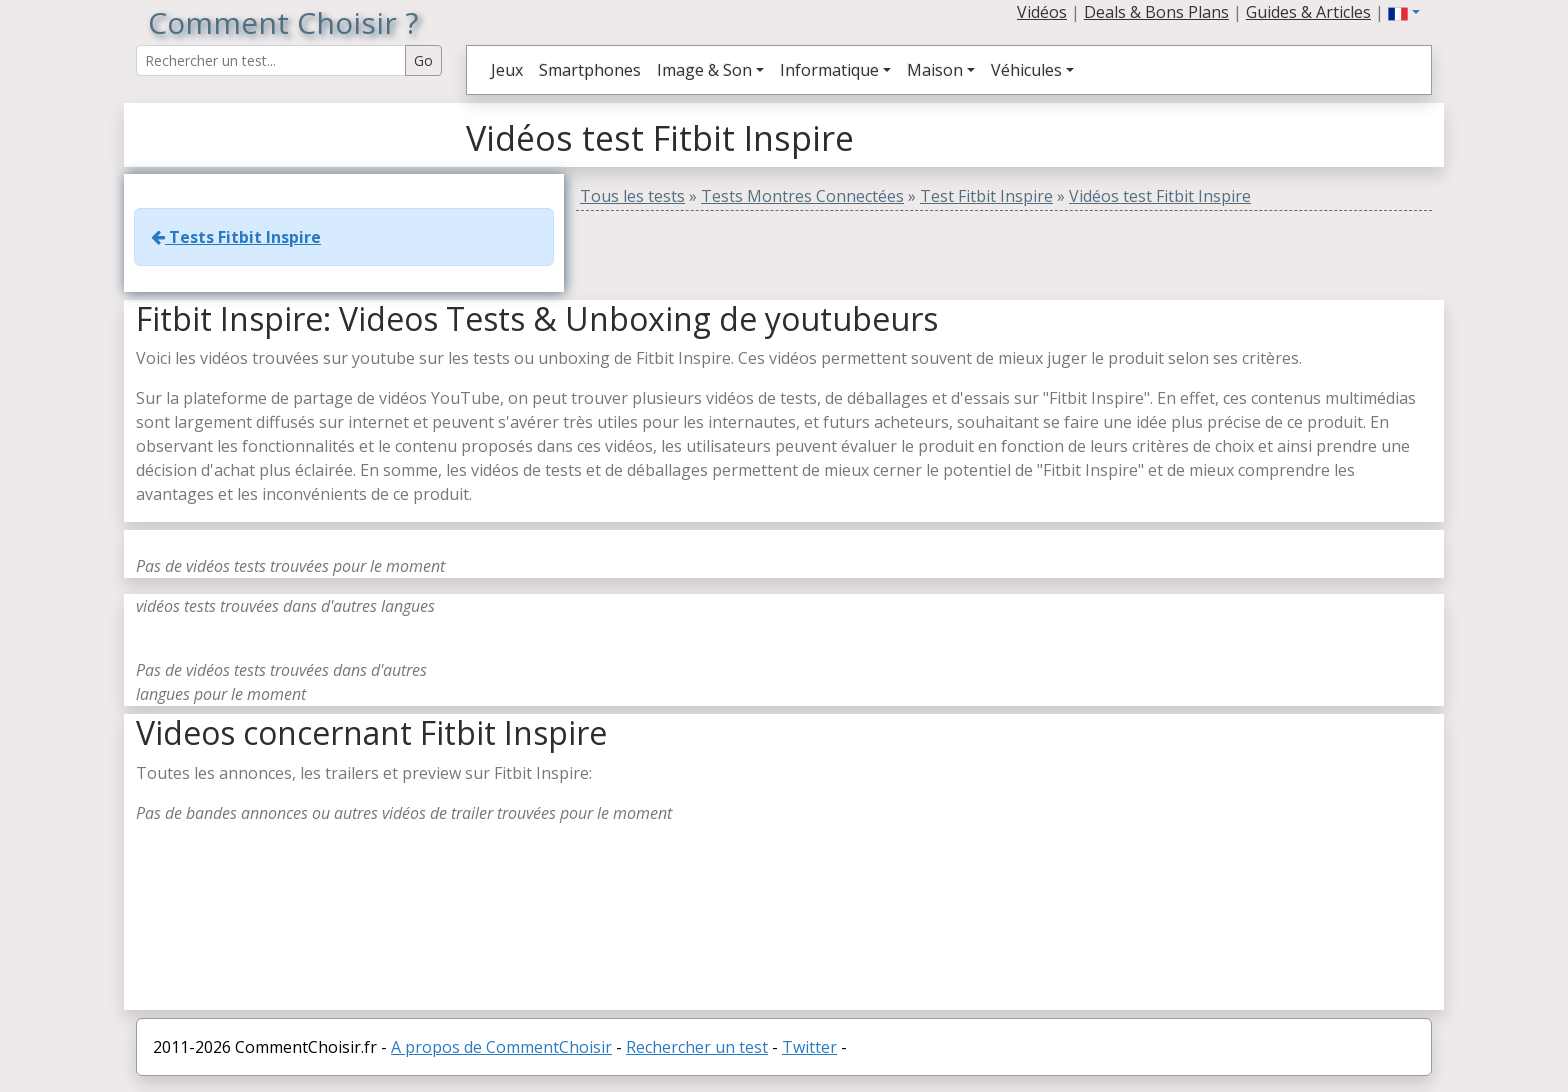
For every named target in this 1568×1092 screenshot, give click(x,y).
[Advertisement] (1169, 870)
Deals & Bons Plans (1156, 12)
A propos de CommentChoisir (501, 1047)
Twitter (809, 1047)
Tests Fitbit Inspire (236, 237)
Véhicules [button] (1026, 70)
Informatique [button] (829, 70)
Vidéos (1042, 12)
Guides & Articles (1308, 12)
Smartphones (590, 70)
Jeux (507, 70)
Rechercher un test (697, 1047)
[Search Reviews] (271, 60)
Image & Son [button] (704, 70)
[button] (1404, 12)
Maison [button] (935, 70)
